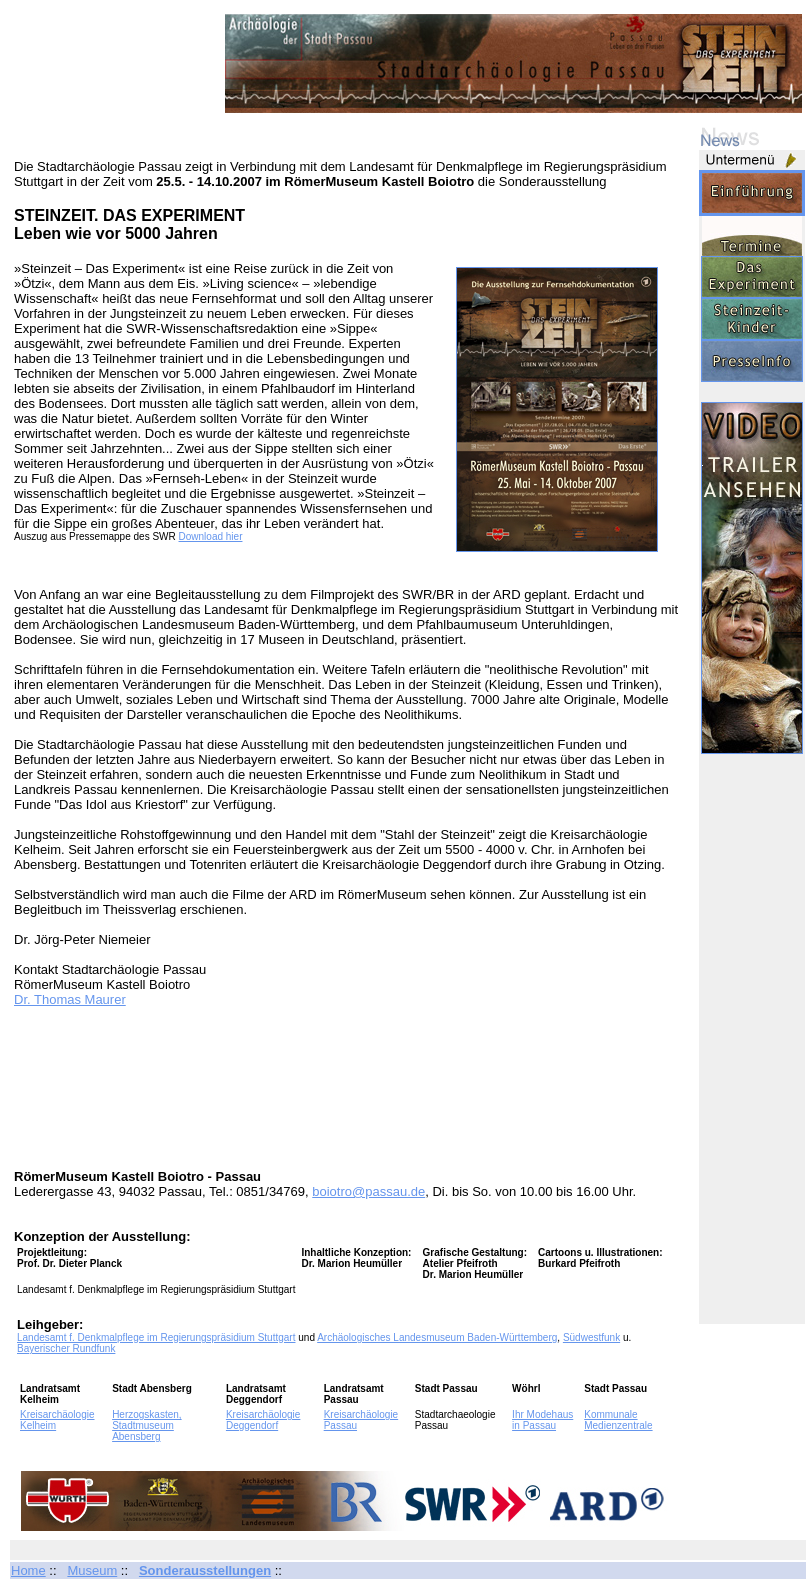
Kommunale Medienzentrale (618, 1420)
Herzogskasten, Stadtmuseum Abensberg (146, 1425)
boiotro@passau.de (368, 1191)
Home (28, 1570)
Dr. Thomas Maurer (70, 999)
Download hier (211, 536)
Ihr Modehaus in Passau (542, 1420)
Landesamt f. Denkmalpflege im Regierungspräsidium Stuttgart (156, 1337)
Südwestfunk (591, 1337)
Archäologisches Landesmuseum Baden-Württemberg (437, 1337)
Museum (92, 1570)
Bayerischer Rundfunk (66, 1348)
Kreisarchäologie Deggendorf (263, 1420)
